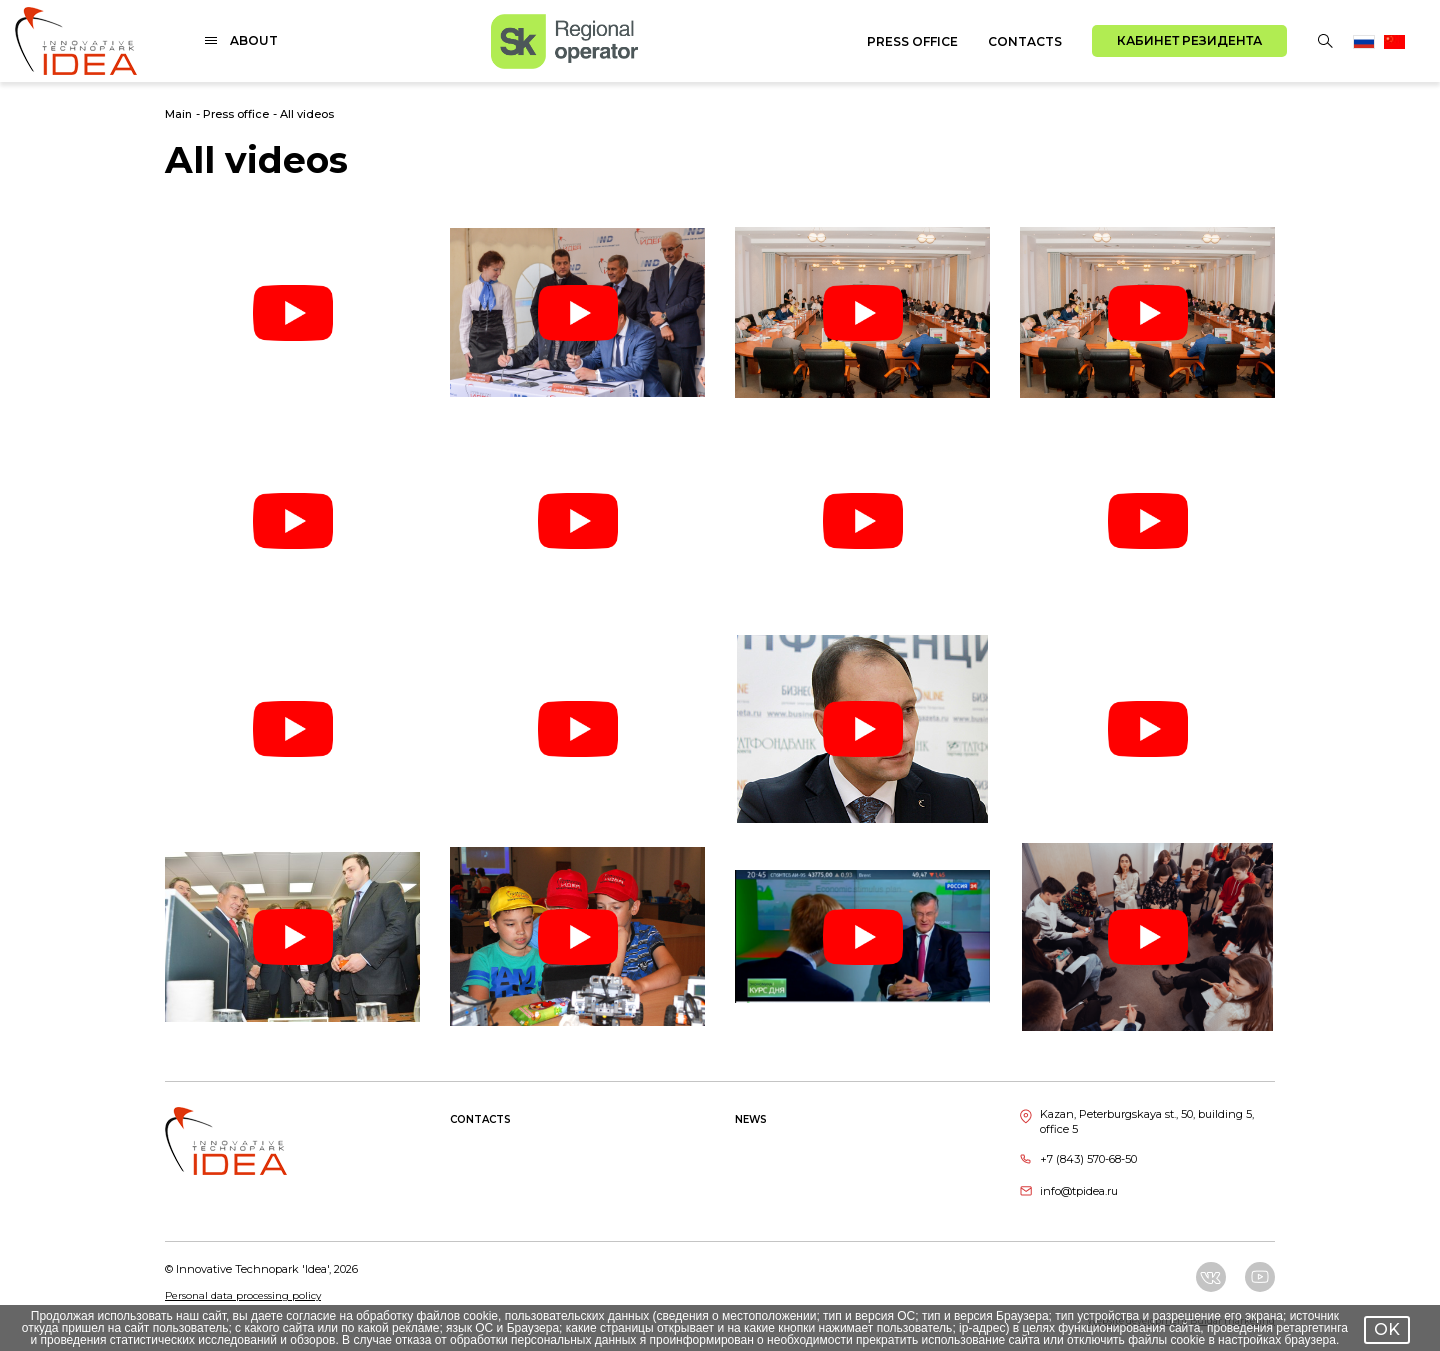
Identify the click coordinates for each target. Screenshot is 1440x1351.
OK (1387, 1329)
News (751, 1119)
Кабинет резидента (1189, 40)
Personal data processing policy (243, 1295)
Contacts (1025, 41)
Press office (912, 41)
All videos (307, 114)
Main (178, 114)
